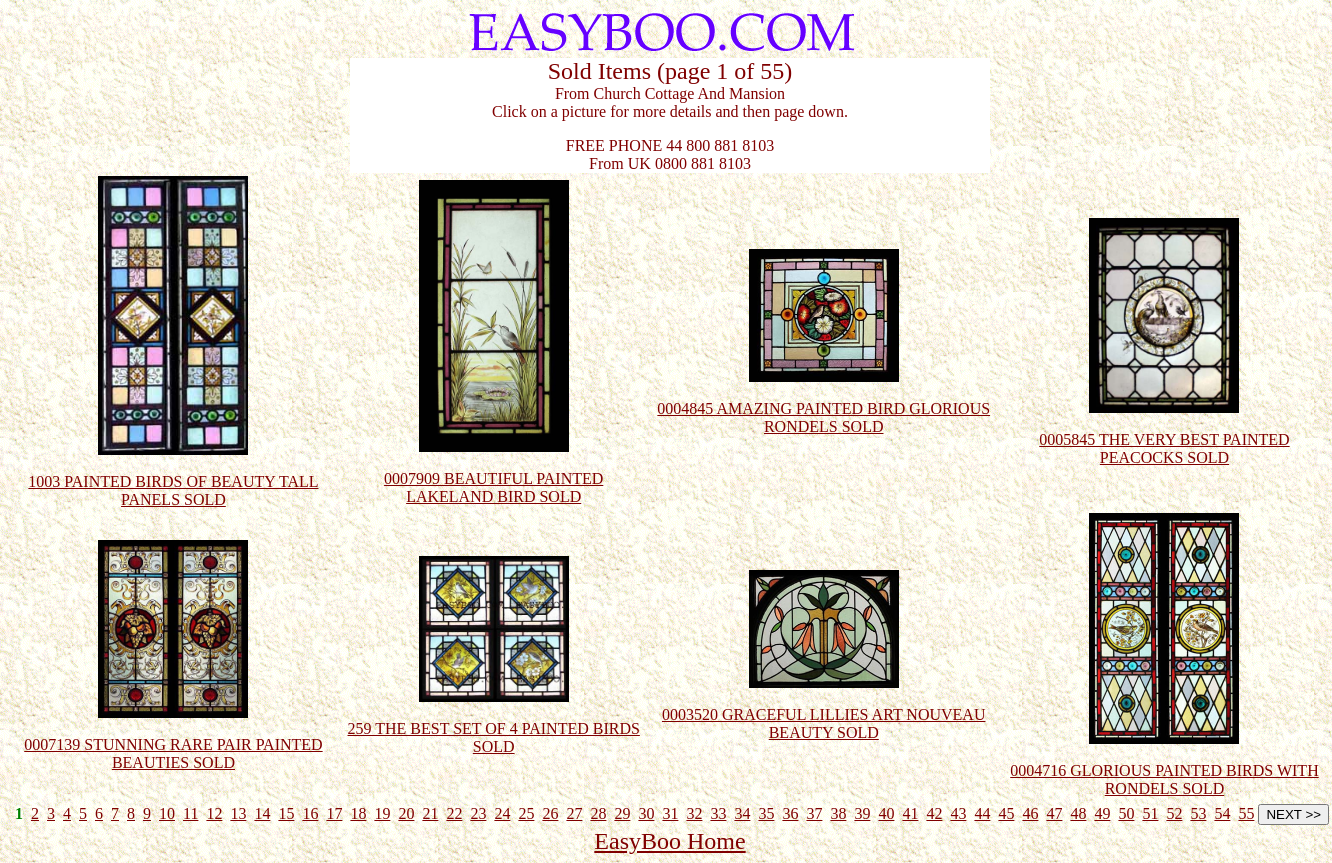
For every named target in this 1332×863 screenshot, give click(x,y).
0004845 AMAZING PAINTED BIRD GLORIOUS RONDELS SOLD (823, 401)
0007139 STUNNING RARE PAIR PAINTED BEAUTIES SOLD (173, 737)
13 (238, 813)
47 (1054, 813)
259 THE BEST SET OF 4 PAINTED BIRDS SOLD (494, 721)
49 (1102, 813)
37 (814, 813)
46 (1030, 813)
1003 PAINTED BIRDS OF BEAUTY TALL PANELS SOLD (173, 474)
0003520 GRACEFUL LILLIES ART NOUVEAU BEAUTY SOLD (823, 707)
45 (1006, 813)
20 (406, 813)
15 (286, 813)
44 (982, 813)
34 (742, 813)
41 (910, 813)
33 (718, 813)
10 (167, 813)
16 (310, 813)
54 (1222, 813)
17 (334, 813)
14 (262, 813)
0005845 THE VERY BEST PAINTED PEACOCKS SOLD (1164, 432)
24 (502, 813)
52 (1174, 813)
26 (550, 813)
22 (454, 813)
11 (190, 813)
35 (766, 813)
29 (622, 813)
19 (382, 813)
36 (790, 813)
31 (670, 813)
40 (886, 813)
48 (1078, 813)
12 (214, 813)
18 (358, 813)
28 (598, 813)
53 (1198, 813)
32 (694, 813)
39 (862, 813)
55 (1246, 813)
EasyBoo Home (669, 841)
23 (478, 813)
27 (574, 813)
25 (526, 813)
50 (1126, 813)
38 (838, 813)
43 (958, 813)
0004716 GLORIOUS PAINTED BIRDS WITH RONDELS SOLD (1164, 763)
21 (430, 813)
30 (646, 813)
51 (1150, 813)
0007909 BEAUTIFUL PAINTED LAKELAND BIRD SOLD (493, 471)
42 (934, 813)
